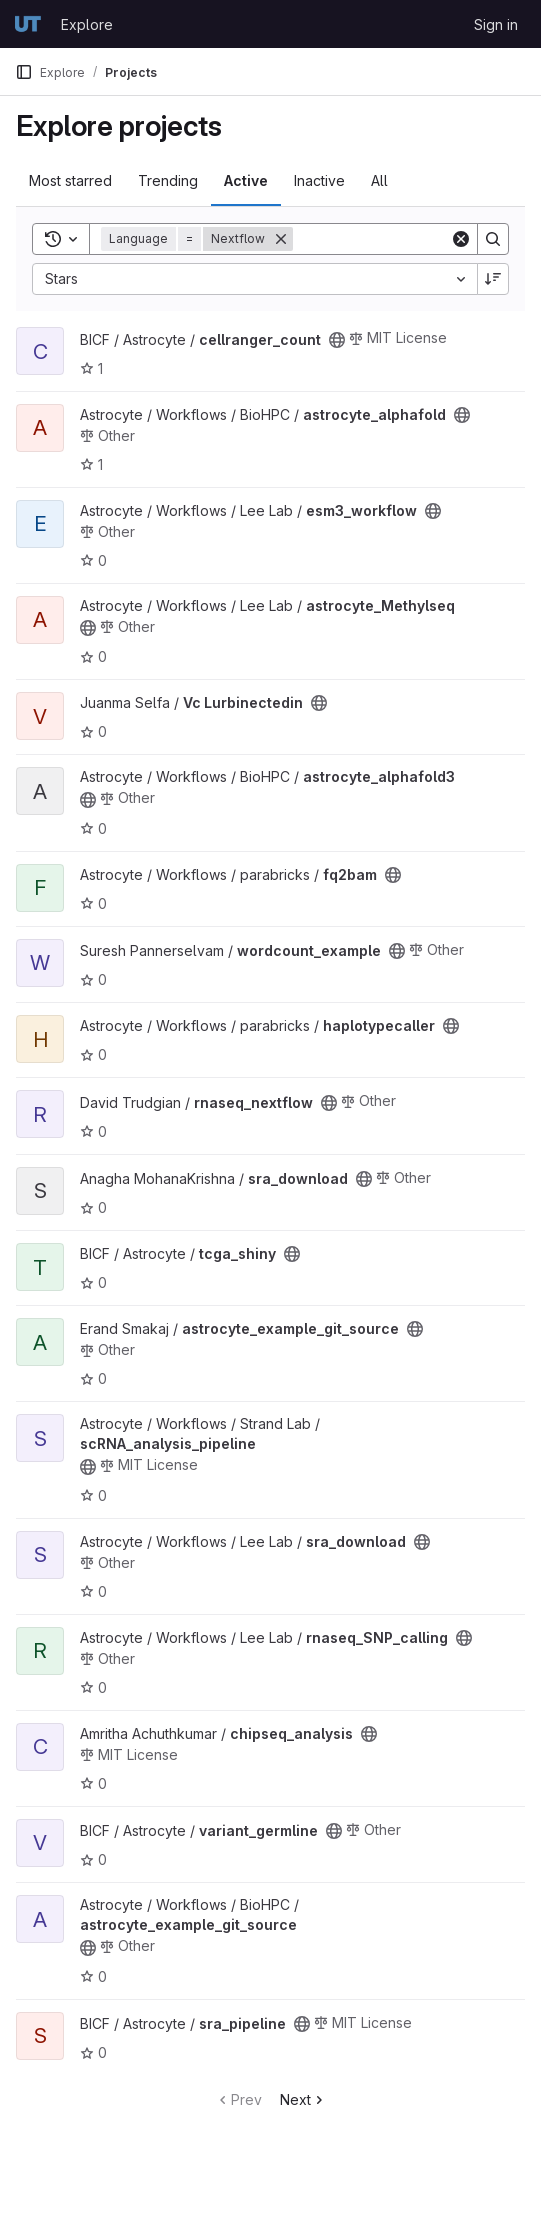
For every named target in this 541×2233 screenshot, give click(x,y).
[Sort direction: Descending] (493, 279)
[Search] (417, 239)
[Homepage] (28, 24)
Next (303, 2099)
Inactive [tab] (319, 180)
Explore (87, 24)
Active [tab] (246, 180)
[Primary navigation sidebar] (24, 72)
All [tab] (379, 180)
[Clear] (461, 239)
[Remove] (281, 239)
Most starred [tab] (70, 180)
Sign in (496, 24)
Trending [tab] (168, 180)
